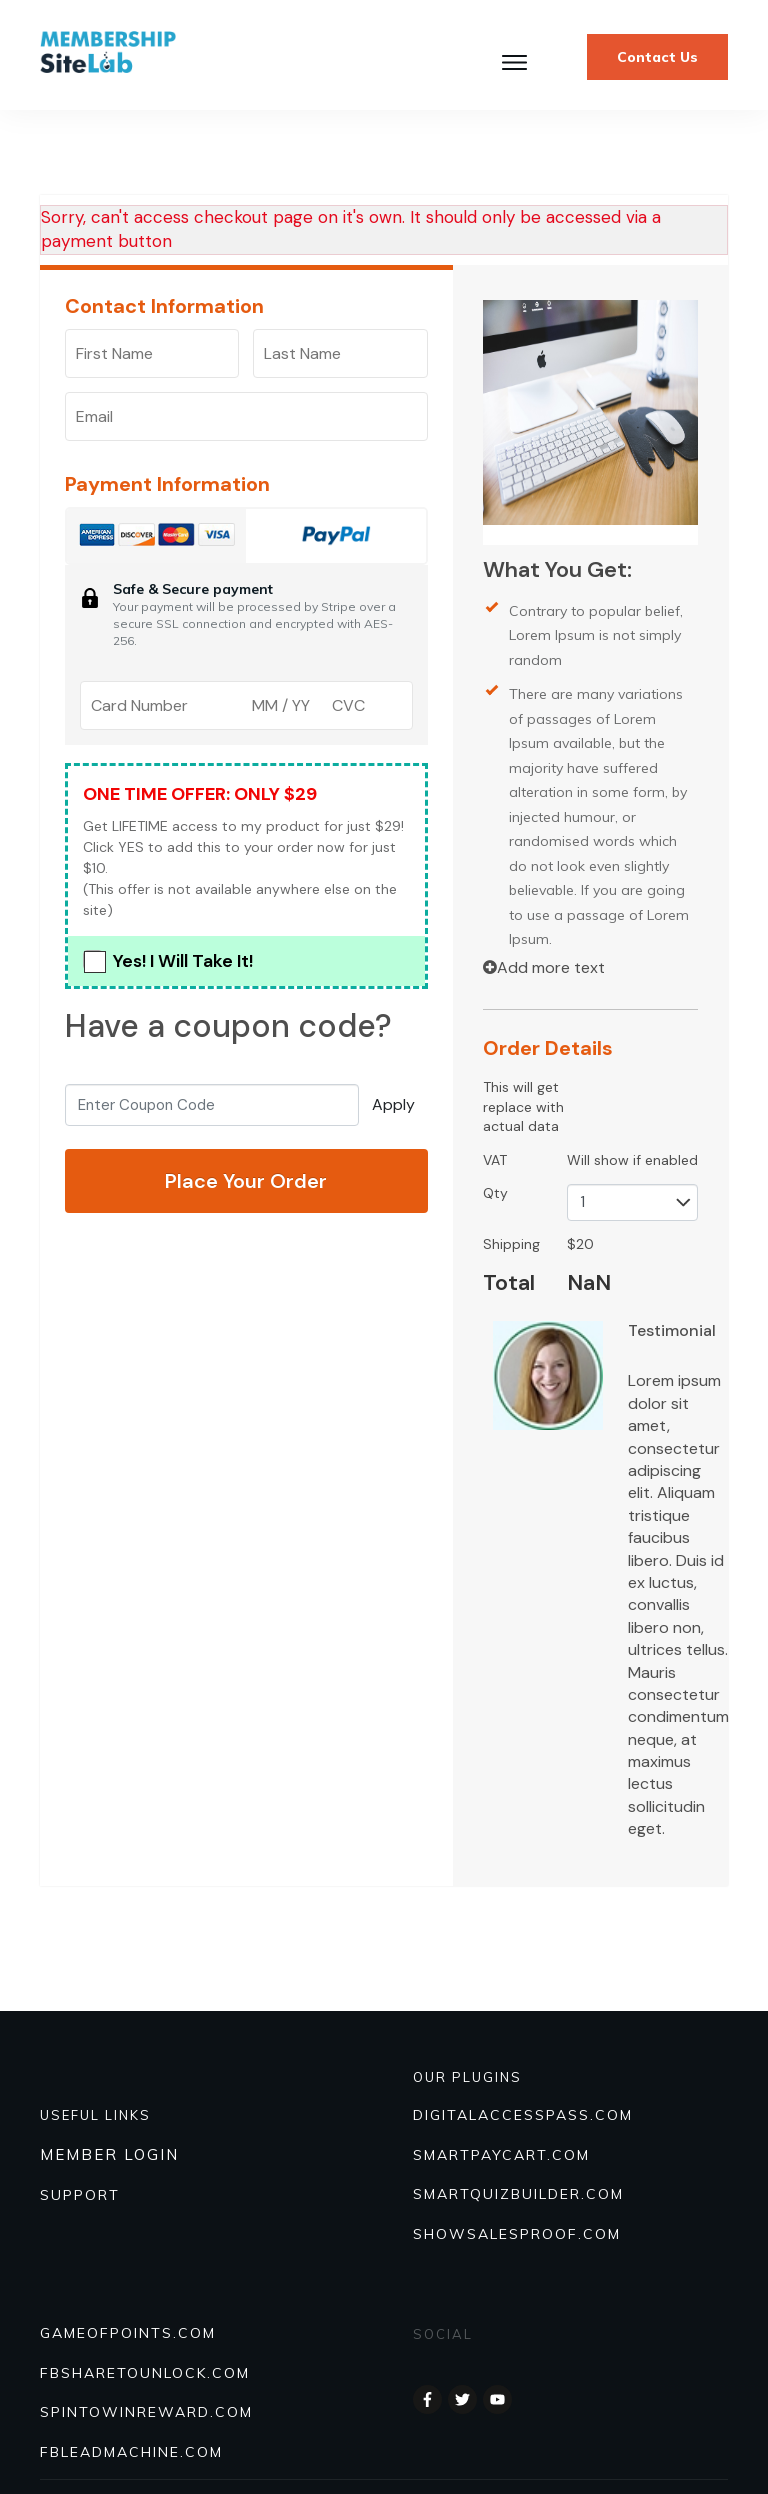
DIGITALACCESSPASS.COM (523, 2115)
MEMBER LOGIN (109, 2154)
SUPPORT (80, 2195)
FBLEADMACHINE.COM (131, 2452)
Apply (393, 1104)
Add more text (544, 967)
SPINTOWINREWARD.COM (146, 2412)
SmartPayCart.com (501, 2155)
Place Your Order (246, 1181)
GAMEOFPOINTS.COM (128, 2333)
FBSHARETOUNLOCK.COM (145, 2373)
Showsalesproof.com (517, 2234)
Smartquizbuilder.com (518, 2194)
